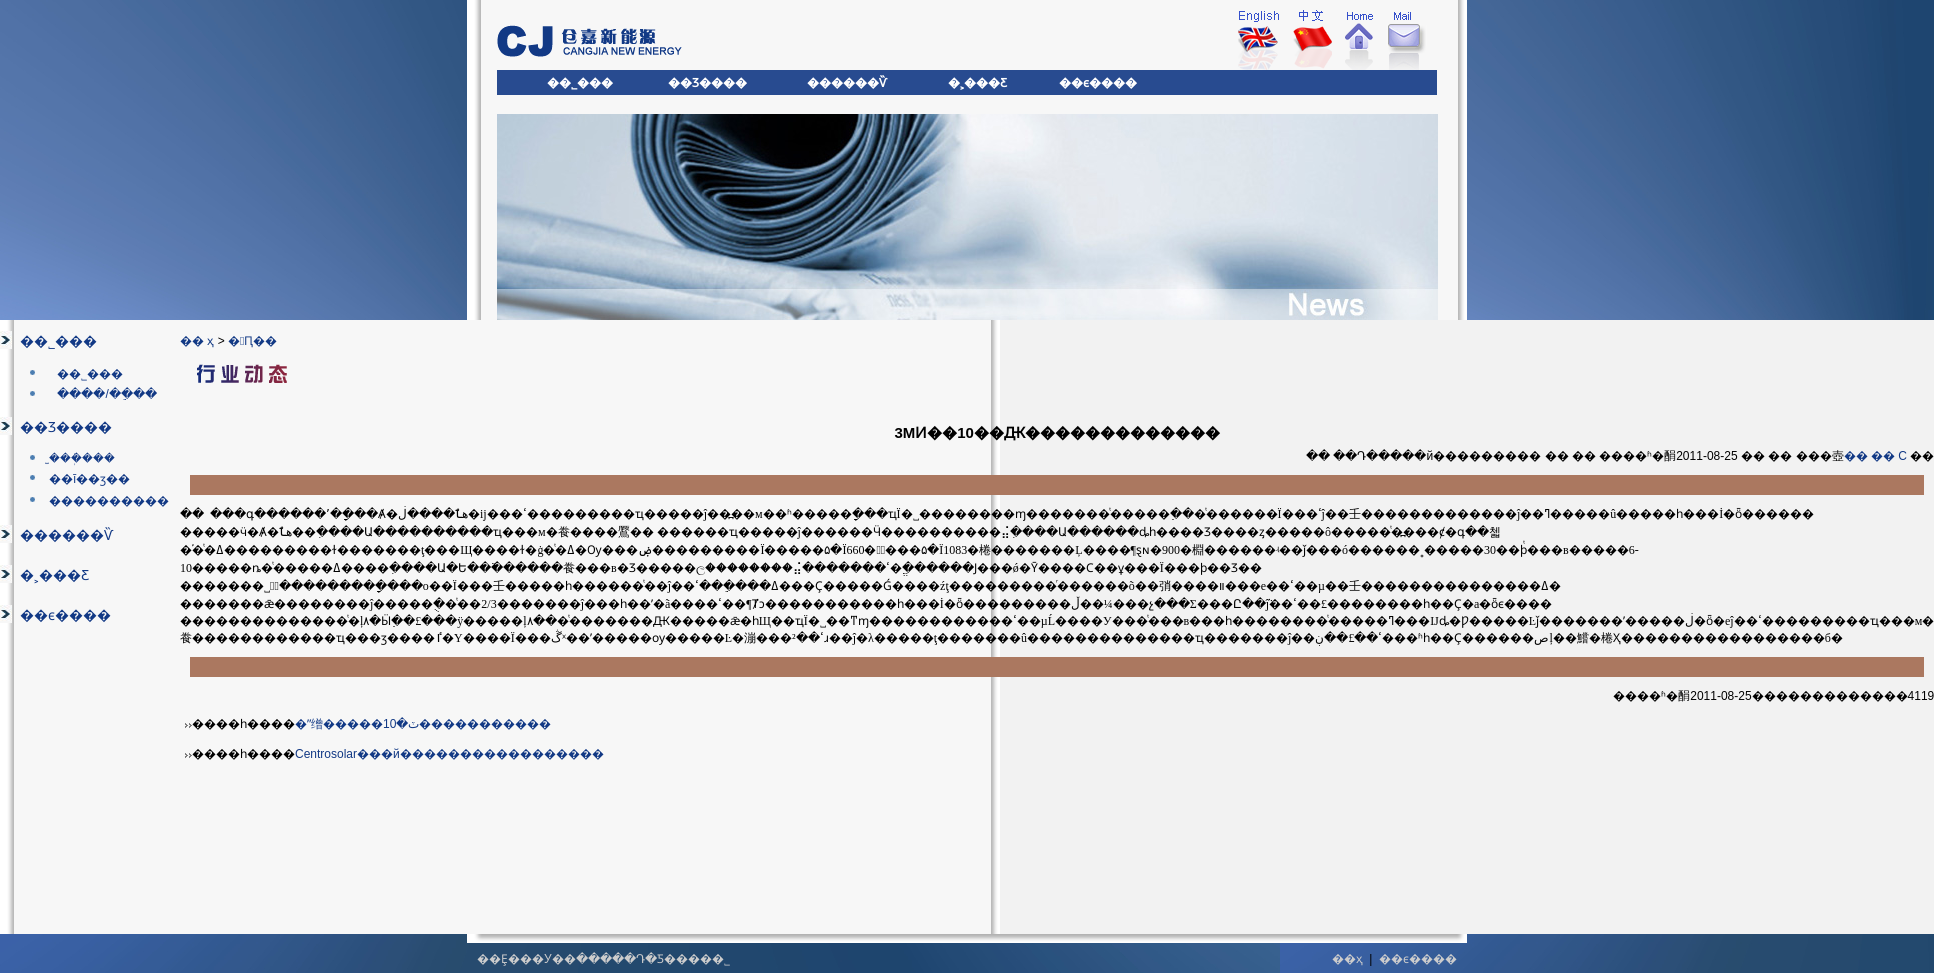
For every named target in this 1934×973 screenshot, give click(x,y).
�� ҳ (197, 341)
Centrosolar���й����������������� (449, 754)
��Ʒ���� (66, 427)
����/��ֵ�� (106, 394)
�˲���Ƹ (54, 575)
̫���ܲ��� (82, 458)
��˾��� (58, 341)
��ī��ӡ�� (89, 479)
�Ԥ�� (252, 341)
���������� (109, 501)
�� (1856, 456)
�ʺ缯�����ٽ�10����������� (423, 724)
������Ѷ (66, 535)
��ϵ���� (65, 615)
